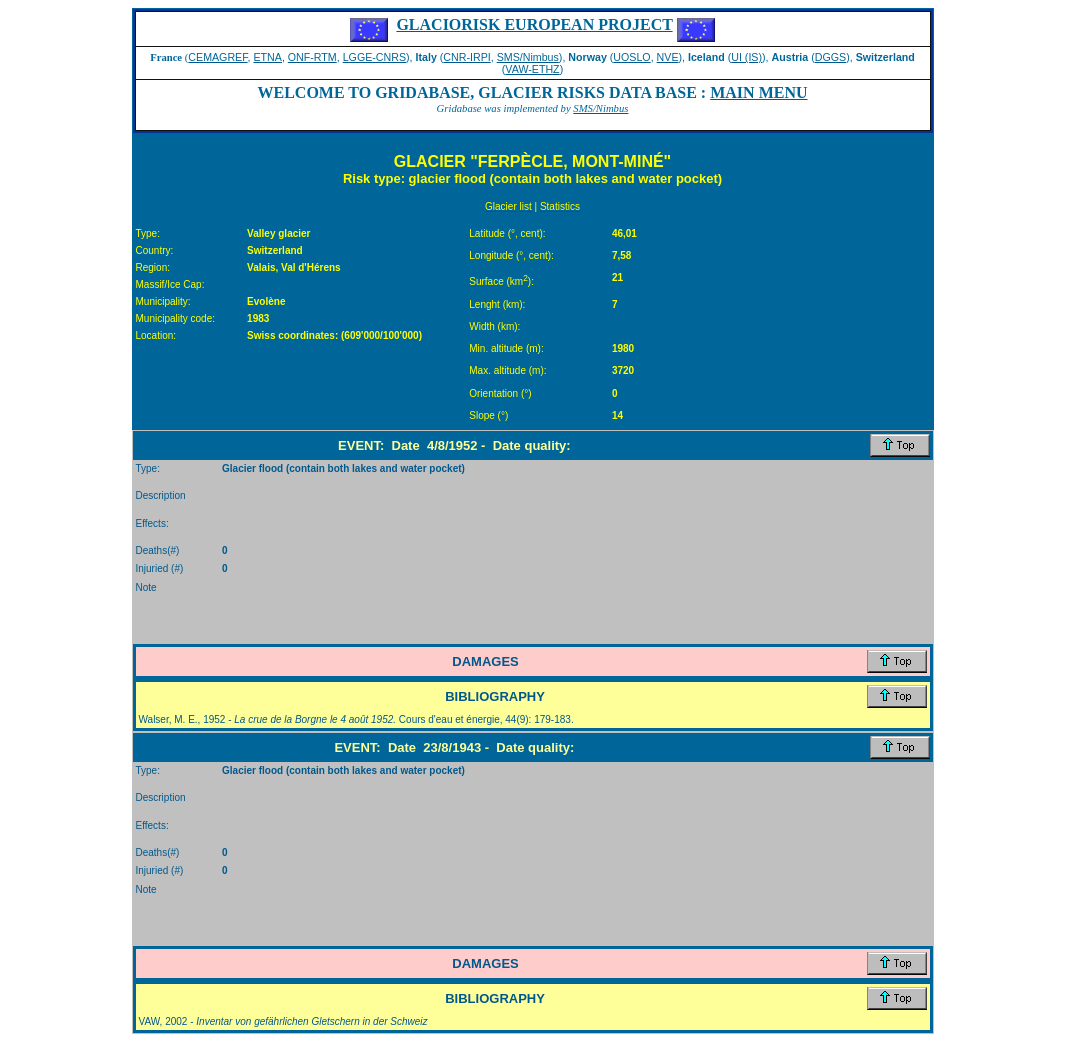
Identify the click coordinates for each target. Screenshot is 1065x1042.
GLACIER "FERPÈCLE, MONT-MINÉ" (532, 161)
